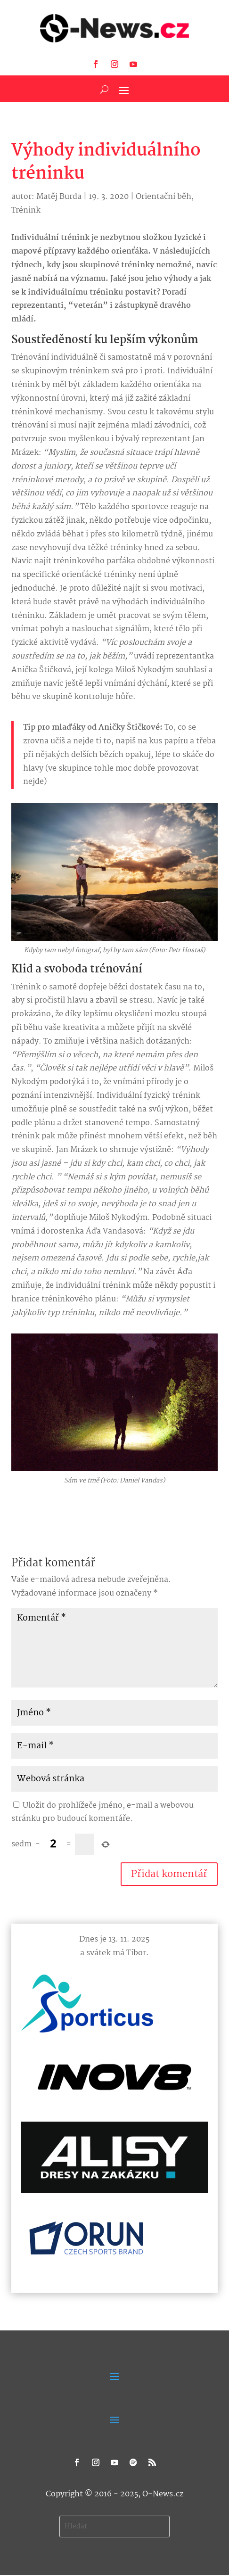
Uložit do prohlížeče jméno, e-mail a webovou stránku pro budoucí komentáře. (102, 1812)
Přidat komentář (169, 1874)
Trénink (26, 210)
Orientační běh (163, 196)
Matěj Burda (59, 196)
